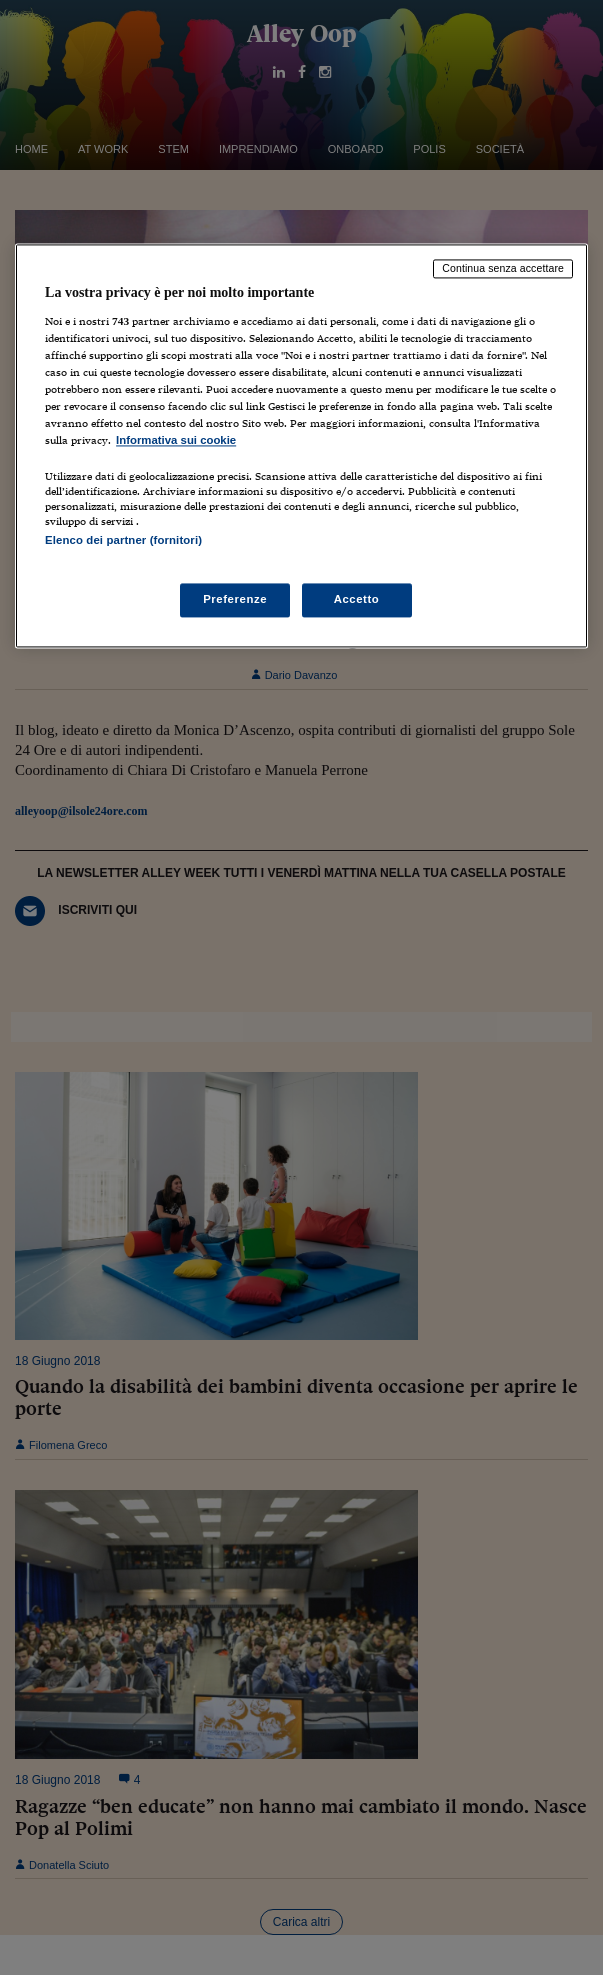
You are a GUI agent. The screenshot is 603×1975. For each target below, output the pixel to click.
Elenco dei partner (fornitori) (123, 541)
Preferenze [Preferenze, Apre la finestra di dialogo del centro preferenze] (235, 599)
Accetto (357, 599)
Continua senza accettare (503, 269)
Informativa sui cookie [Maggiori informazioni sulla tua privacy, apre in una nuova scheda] (176, 441)
